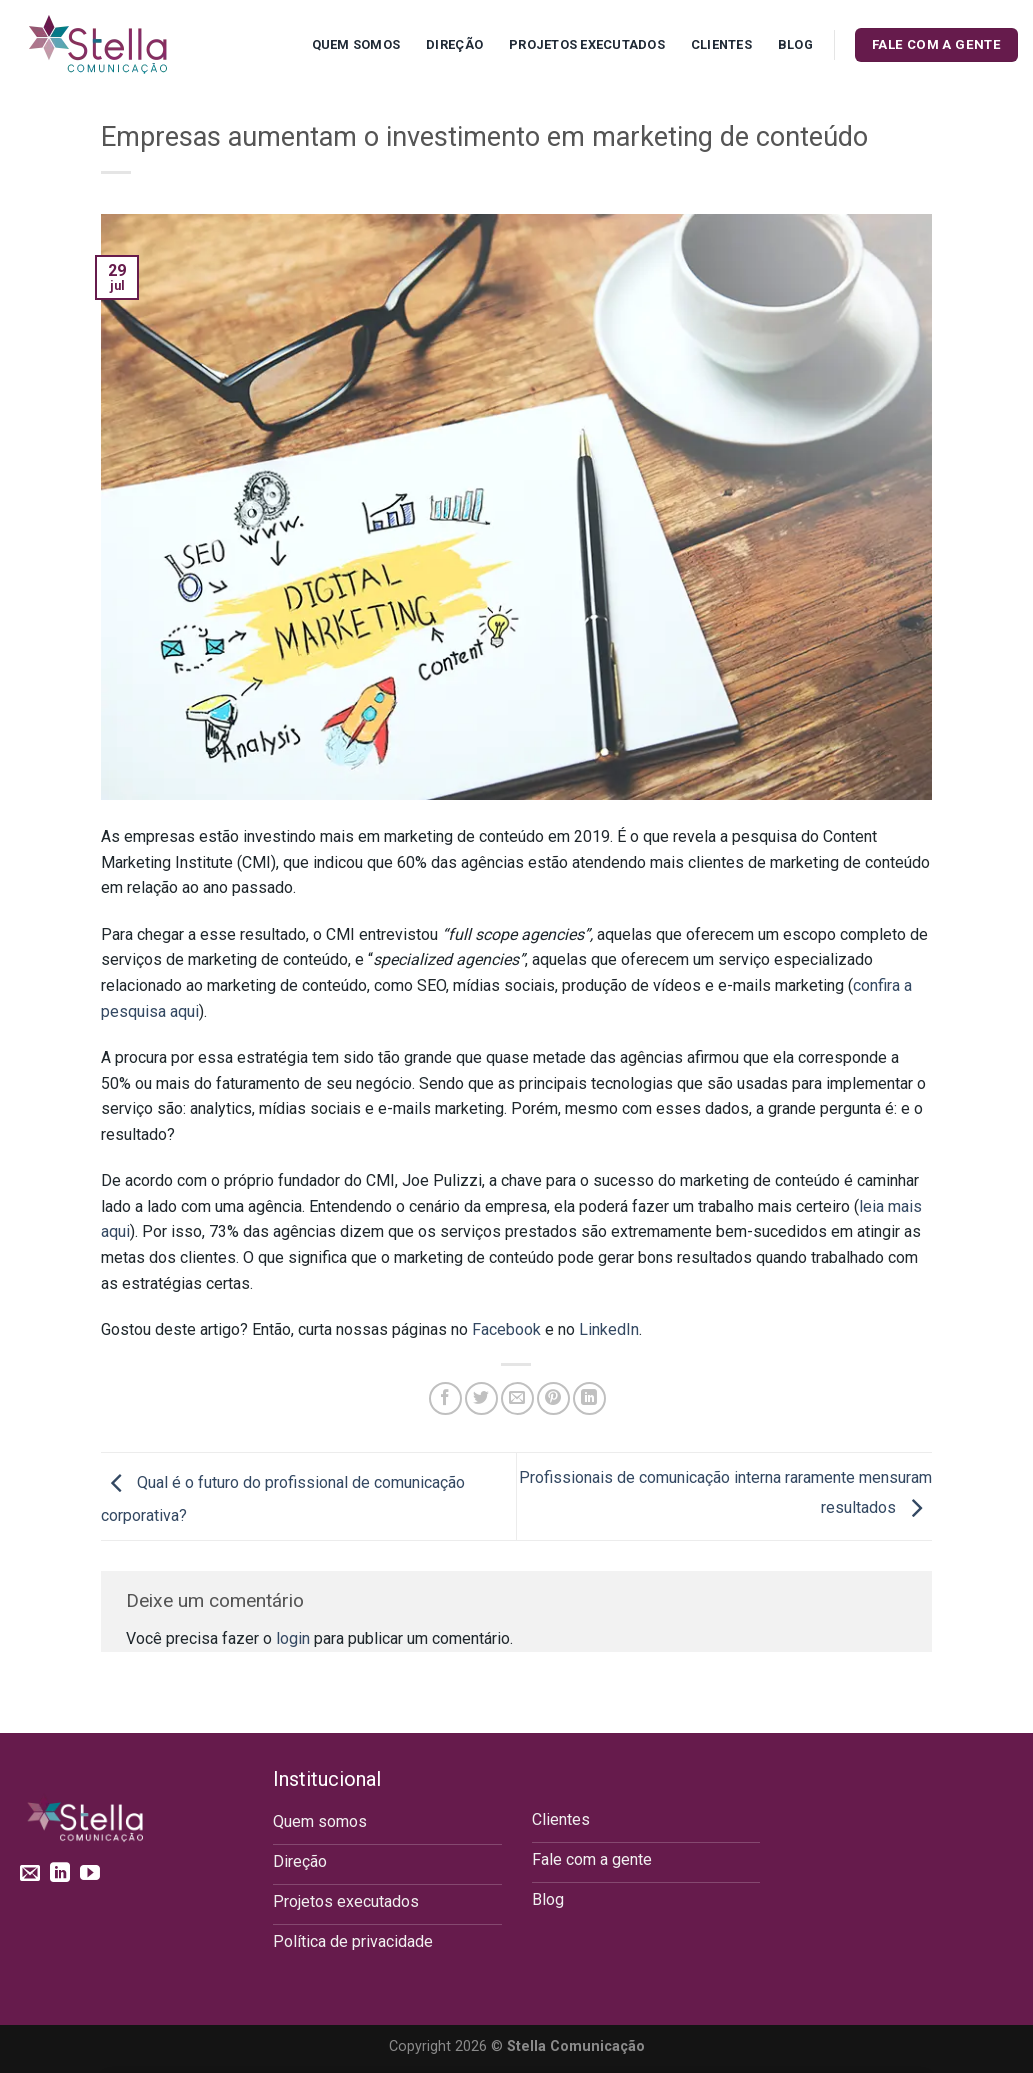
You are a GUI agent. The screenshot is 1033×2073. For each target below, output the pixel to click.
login (293, 1638)
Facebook (506, 1329)
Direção (454, 44)
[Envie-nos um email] (30, 1874)
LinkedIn (609, 1329)
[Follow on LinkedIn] (60, 1874)
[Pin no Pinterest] (553, 1398)
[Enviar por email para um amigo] (517, 1398)
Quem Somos (356, 44)
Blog (795, 44)
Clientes (721, 44)
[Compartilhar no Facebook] (445, 1398)
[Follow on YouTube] (90, 1874)
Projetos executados (587, 44)
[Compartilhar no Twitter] (481, 1398)
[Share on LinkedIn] (589, 1398)
